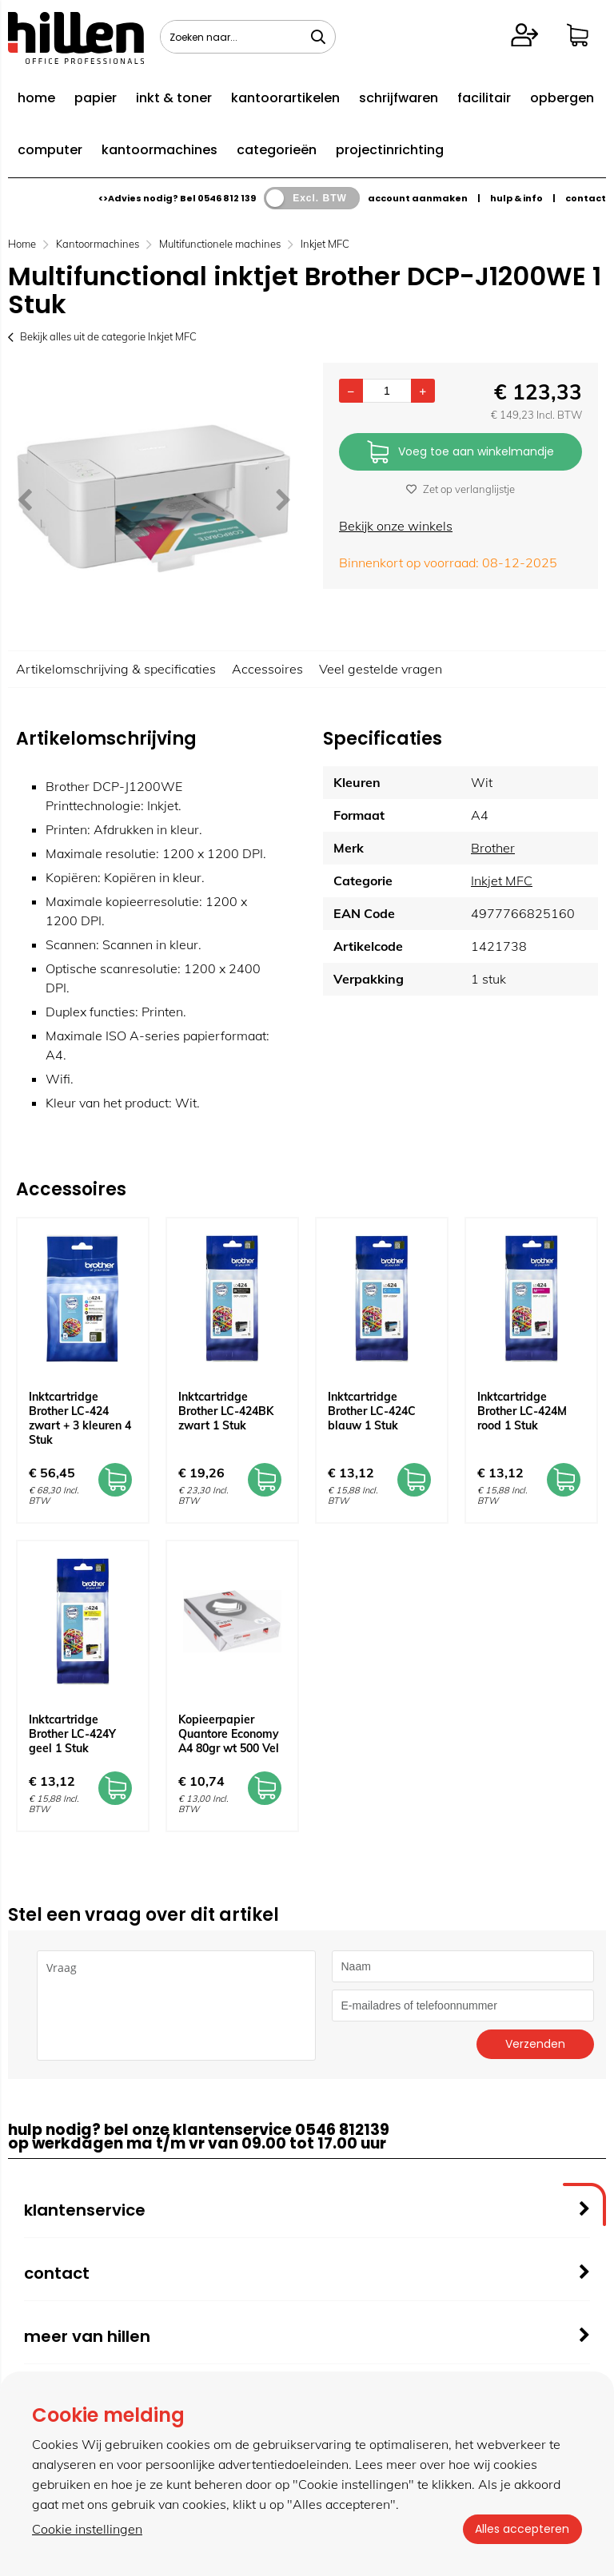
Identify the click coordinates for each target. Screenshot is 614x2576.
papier (95, 98)
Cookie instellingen (87, 2529)
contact (585, 198)
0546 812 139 (226, 198)
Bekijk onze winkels (396, 526)
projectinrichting (390, 150)
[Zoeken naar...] (318, 37)
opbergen (562, 98)
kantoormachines (159, 150)
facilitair (484, 98)
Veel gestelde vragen (380, 669)
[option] (153, 498)
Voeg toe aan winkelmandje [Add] (460, 452)
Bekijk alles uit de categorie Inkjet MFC (102, 336)
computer (50, 150)
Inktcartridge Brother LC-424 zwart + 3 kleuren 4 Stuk (80, 1418)
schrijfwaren (398, 98)
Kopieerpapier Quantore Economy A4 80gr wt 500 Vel (228, 1733)
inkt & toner (174, 98)
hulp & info (516, 198)
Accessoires (267, 669)
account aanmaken (418, 198)
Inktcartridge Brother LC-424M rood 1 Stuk (522, 1411)
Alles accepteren (522, 2529)
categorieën (277, 150)
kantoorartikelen (285, 98)
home (36, 98)
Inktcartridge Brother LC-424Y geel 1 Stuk (72, 1733)
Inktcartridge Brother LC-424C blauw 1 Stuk (372, 1411)
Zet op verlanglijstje (460, 489)
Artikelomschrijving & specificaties (116, 669)
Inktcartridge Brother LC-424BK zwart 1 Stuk (225, 1411)
